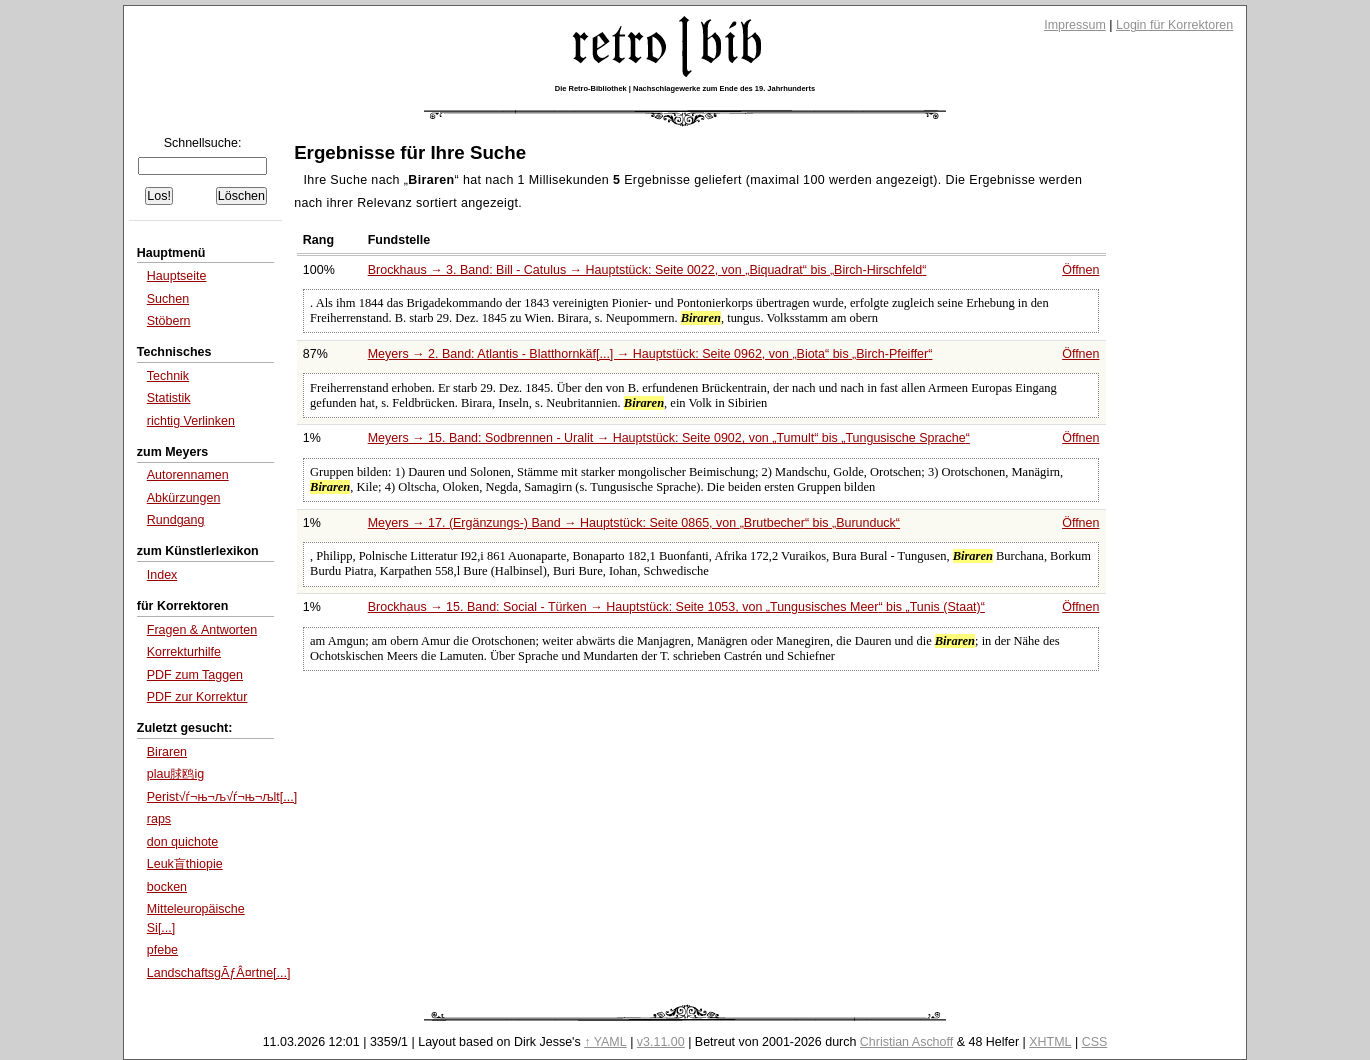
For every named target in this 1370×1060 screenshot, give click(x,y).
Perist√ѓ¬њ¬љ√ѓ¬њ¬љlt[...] (222, 797)
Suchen (168, 299)
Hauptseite (177, 276)
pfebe (162, 950)
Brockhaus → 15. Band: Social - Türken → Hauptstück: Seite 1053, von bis (676, 607)
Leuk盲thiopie (185, 864)
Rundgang (176, 520)
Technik (168, 376)
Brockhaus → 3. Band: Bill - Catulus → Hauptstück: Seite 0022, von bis (647, 270)
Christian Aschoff (906, 1042)
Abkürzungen (184, 498)
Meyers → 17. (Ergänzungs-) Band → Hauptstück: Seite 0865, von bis (634, 523)
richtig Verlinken (191, 421)
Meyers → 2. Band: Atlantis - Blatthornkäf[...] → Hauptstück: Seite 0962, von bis (650, 354)
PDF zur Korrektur (197, 697)
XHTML (1050, 1042)
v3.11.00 (661, 1042)
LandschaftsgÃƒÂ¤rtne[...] (219, 973)
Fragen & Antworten (202, 630)
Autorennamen (188, 475)
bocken (167, 887)
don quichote (183, 842)
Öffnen (1080, 270)
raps (159, 819)
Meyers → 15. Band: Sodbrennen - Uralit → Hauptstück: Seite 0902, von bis (669, 438)
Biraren (167, 752)
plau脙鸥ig (175, 774)
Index (162, 575)
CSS (1095, 1042)
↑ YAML (605, 1042)
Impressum (1075, 25)
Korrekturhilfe (184, 652)
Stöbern (169, 321)
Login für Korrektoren (1174, 25)
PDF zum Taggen (195, 675)
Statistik (169, 398)
